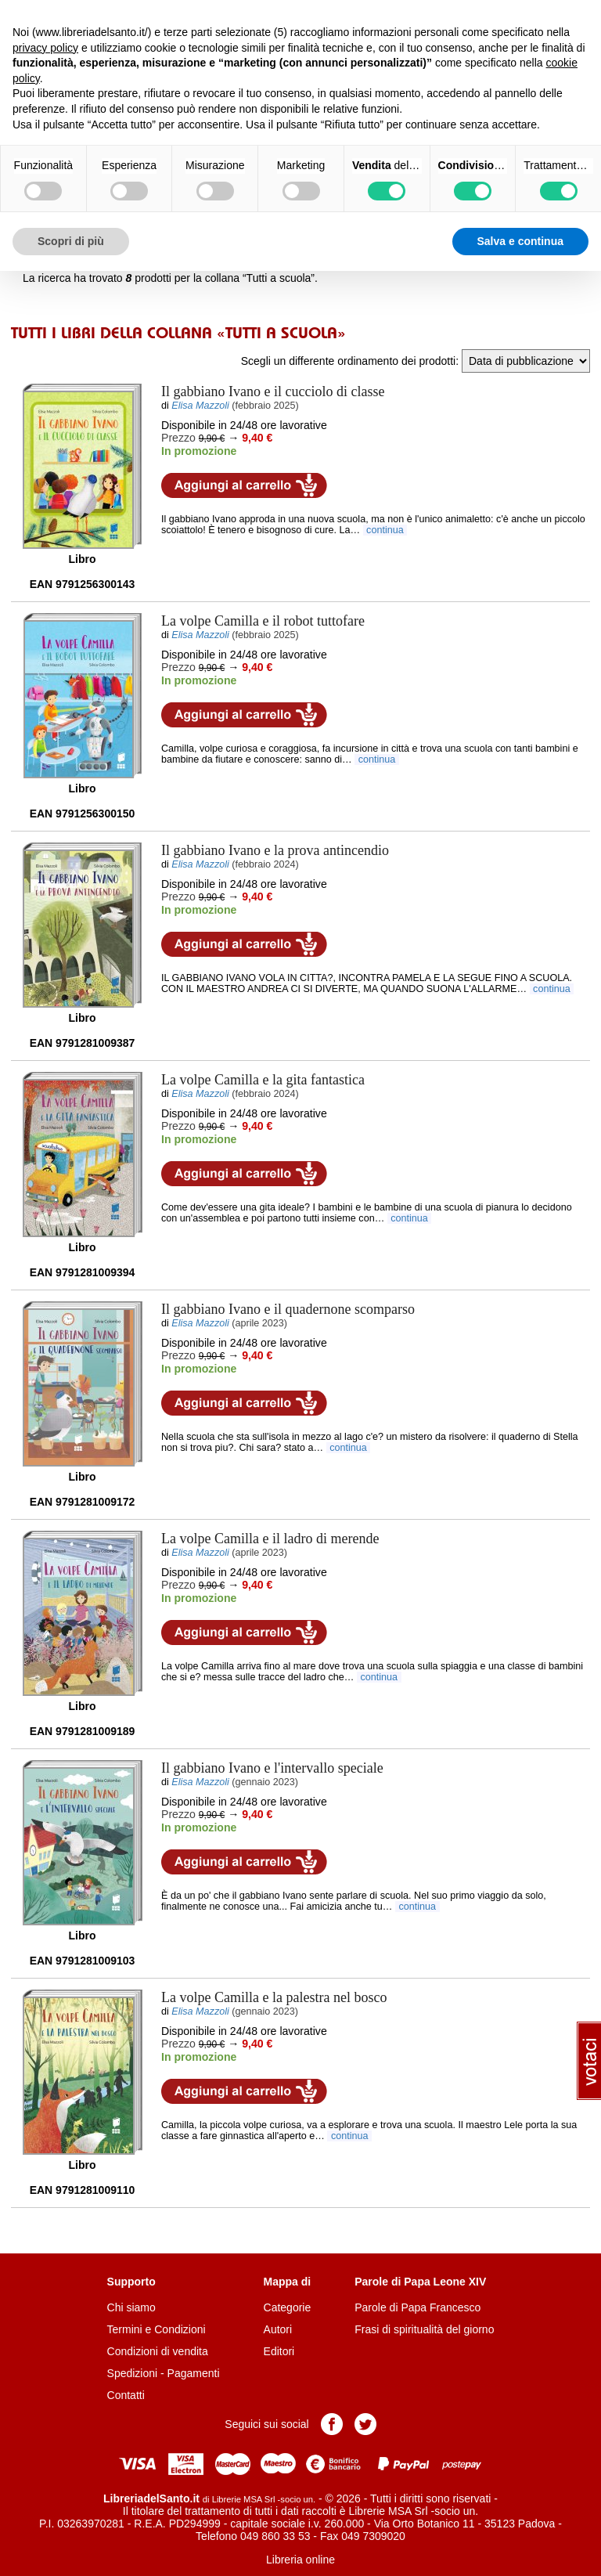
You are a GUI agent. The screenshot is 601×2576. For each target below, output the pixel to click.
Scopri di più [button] (71, 241)
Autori (278, 2329)
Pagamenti (193, 2373)
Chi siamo (131, 2307)
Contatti (126, 2395)
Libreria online (300, 2559)
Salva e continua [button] (520, 241)
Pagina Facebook (332, 2424)
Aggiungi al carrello (244, 485)
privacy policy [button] (45, 47)
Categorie (287, 2307)
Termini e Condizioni (156, 2329)
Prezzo (178, 437)
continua (385, 530)
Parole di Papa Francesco (417, 2307)
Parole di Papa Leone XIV (420, 2281)
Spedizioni (132, 2373)
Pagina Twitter (365, 2424)
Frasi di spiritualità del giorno (424, 2329)
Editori (279, 2351)
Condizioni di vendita (157, 2351)
